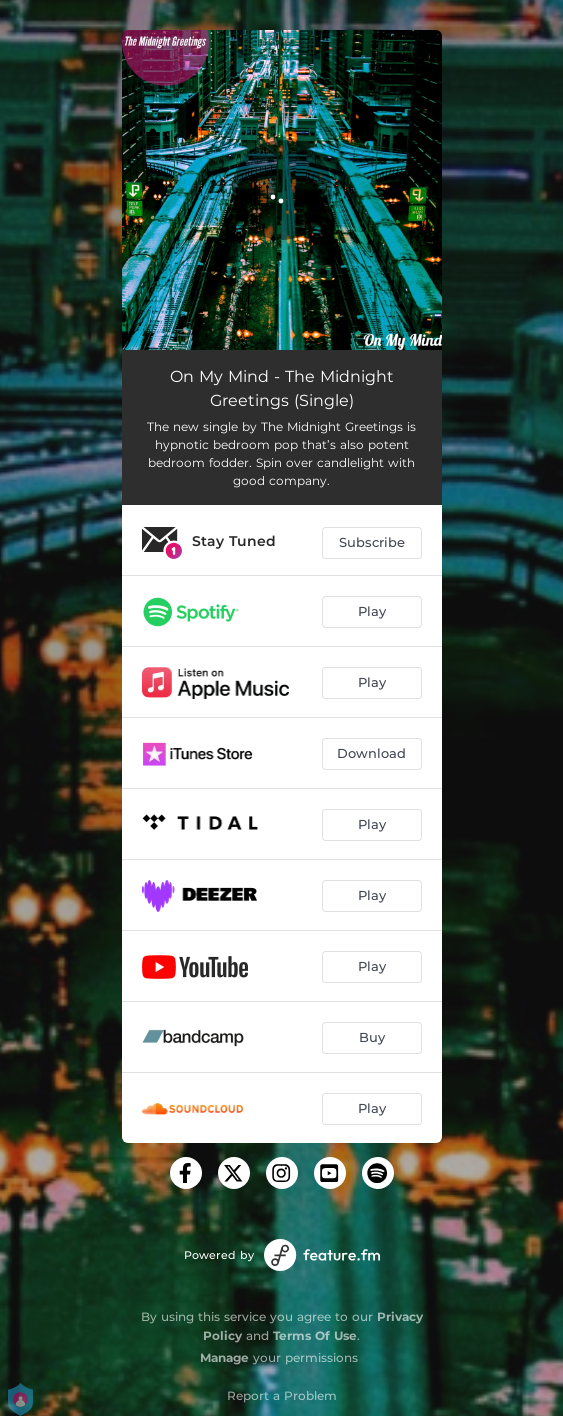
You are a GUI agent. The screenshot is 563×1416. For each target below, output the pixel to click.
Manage (224, 1357)
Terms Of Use (315, 1335)
